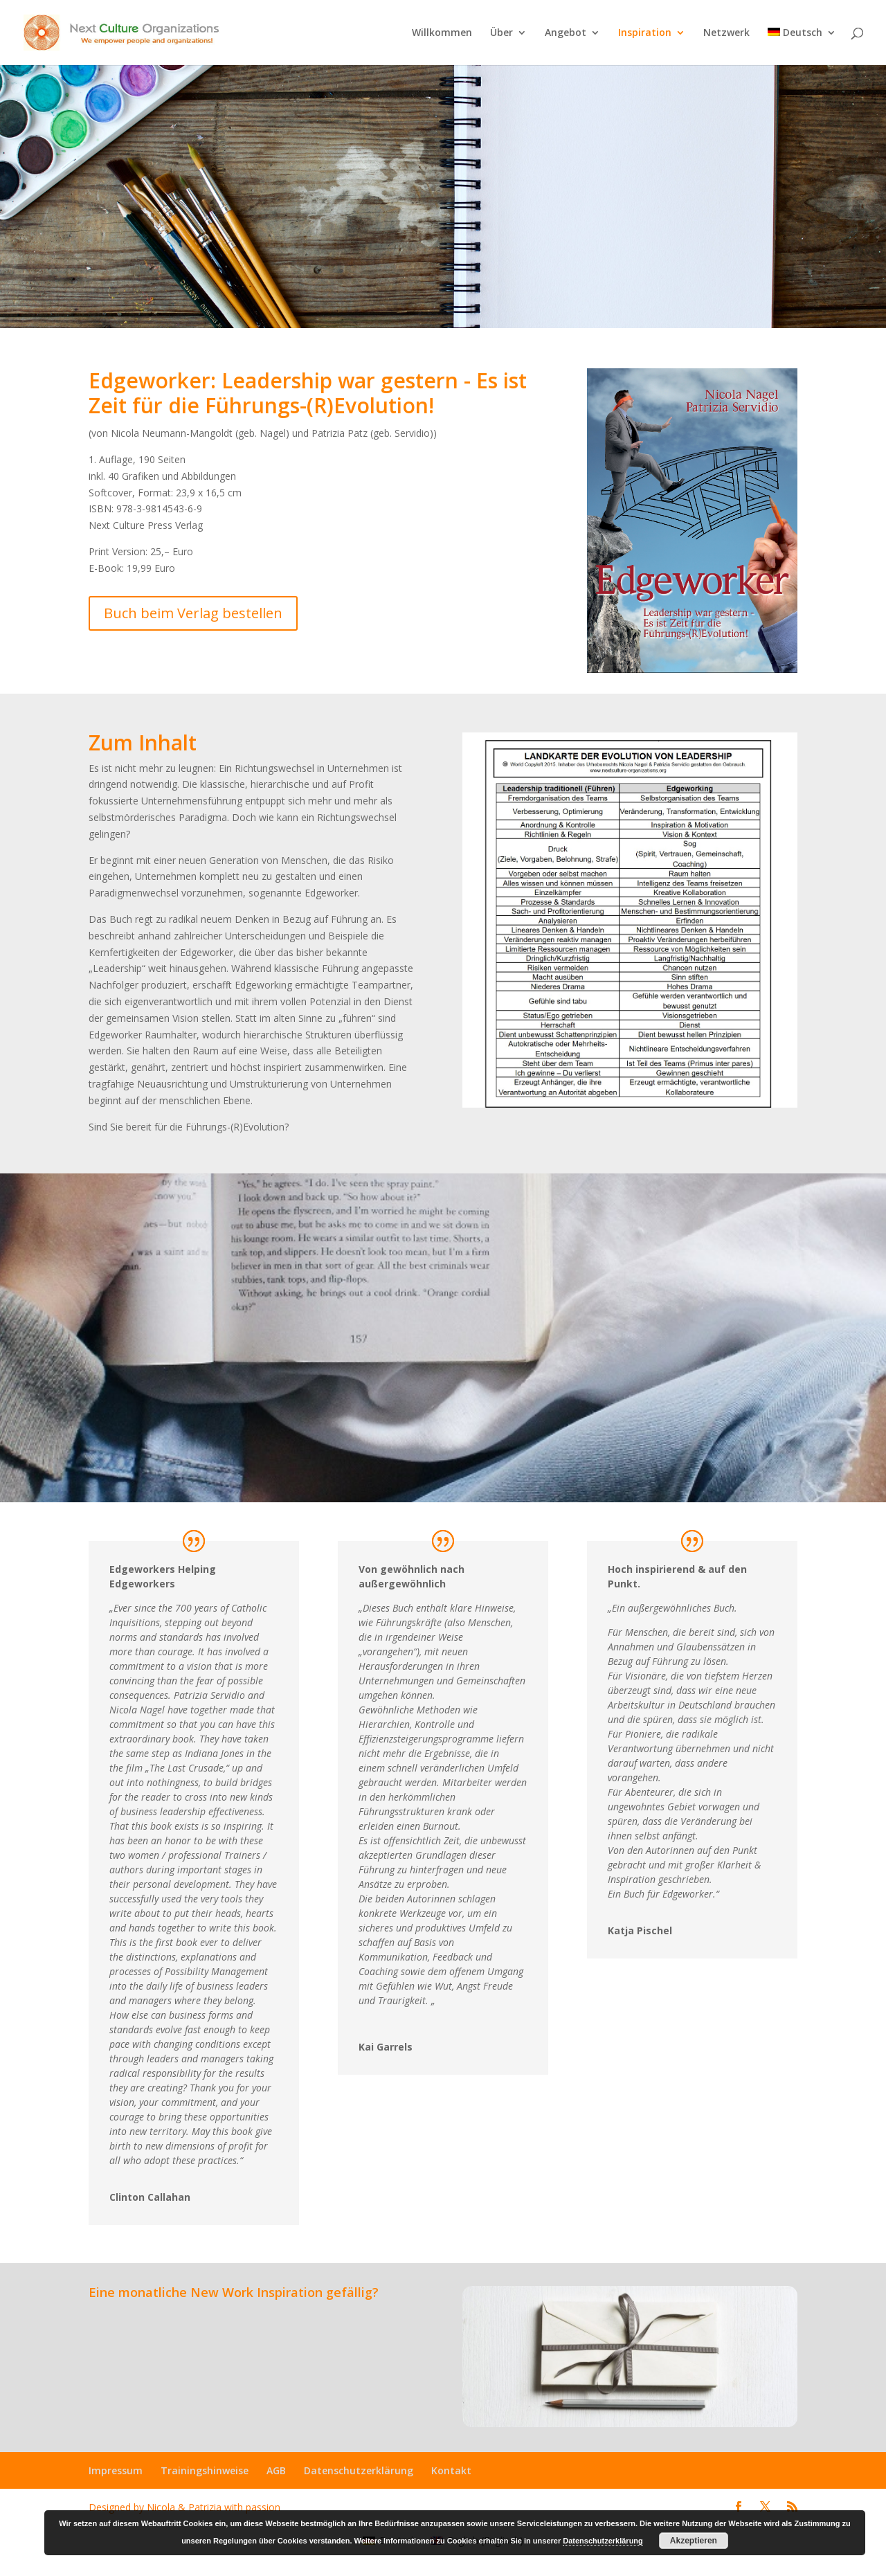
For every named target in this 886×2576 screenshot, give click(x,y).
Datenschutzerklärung (358, 2470)
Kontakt (451, 2470)
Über (501, 33)
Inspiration (644, 33)
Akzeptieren (693, 2541)
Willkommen (442, 33)
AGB (276, 2470)
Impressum (116, 2470)
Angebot (565, 33)
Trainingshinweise (204, 2470)
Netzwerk (726, 33)
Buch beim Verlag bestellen (193, 613)
